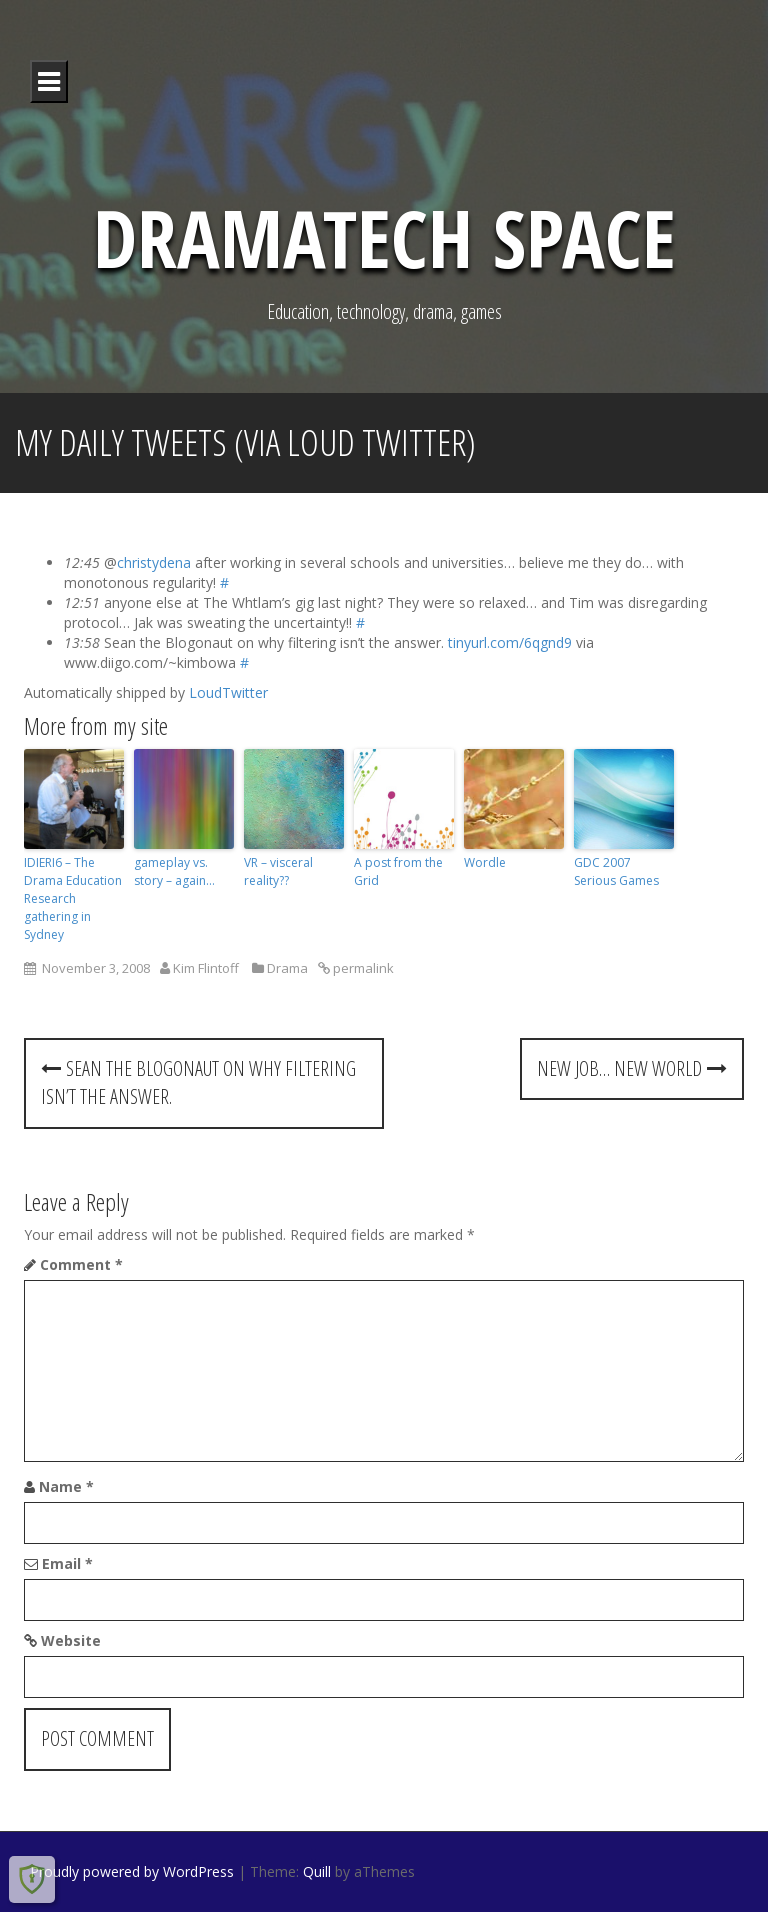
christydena (154, 562)
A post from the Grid (398, 871)
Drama (287, 968)
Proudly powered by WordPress (132, 1871)
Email (67, 1563)
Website (71, 1640)
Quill (317, 1871)
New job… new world (632, 1068)
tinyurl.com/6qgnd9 (510, 642)
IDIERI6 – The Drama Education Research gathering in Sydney (73, 898)
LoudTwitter (228, 692)
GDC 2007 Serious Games (616, 871)
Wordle (485, 862)
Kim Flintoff (206, 968)
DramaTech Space (384, 236)
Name (66, 1486)
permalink (362, 968)
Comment (81, 1264)
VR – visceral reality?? (278, 871)
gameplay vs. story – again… (174, 871)
